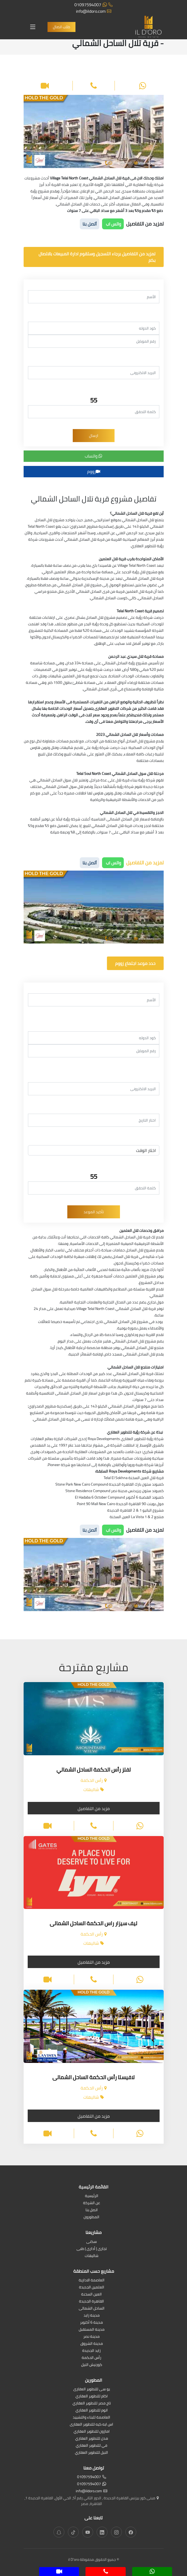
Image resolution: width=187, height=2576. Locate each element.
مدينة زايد (92, 2316)
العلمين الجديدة (91, 2287)
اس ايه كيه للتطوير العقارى (91, 2425)
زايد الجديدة (91, 2351)
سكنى (91, 2242)
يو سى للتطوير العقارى (91, 2389)
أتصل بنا (90, 224)
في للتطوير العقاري (91, 2446)
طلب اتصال (61, 26)
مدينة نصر (91, 2337)
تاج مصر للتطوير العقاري (91, 2403)
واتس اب (113, 224)
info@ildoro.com (93, 11)
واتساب (93, 456)
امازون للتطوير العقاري (92, 2432)
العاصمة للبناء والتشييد (91, 2417)
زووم (93, 471)
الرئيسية (91, 2196)
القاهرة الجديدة (91, 2301)
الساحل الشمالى (91, 2308)
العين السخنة (91, 2294)
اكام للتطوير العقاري (91, 2396)
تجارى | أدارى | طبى (92, 2249)
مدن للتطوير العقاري (91, 2439)
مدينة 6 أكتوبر (91, 2323)
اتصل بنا (91, 2210)
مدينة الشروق (91, 2344)
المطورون (91, 2217)
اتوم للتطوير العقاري (91, 2410)
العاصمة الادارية (91, 2280)
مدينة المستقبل (91, 2330)
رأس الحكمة (91, 2358)
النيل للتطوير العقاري (91, 2453)
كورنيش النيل (91, 2365)
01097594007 (93, 4)
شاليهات (92, 2256)
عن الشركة (91, 2203)
